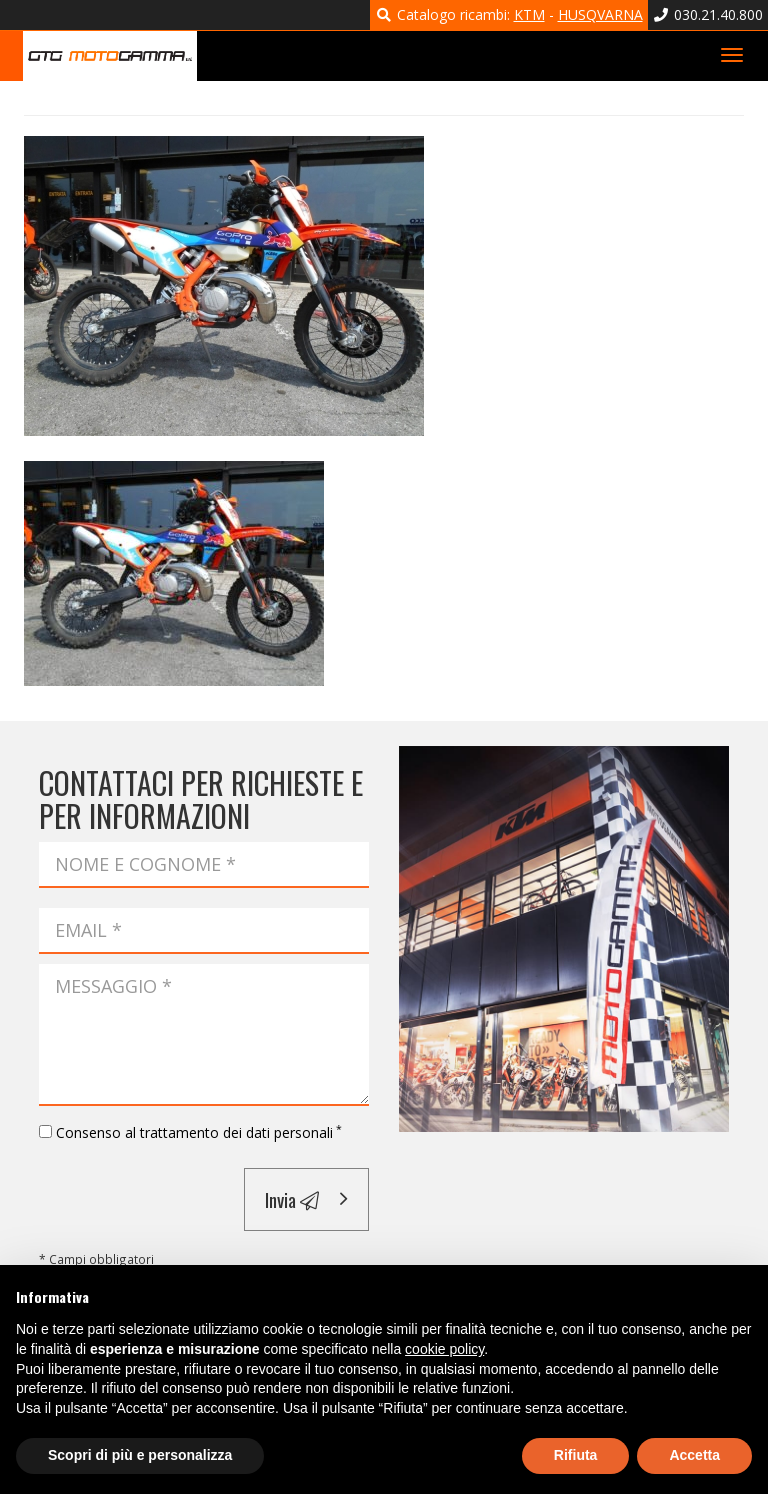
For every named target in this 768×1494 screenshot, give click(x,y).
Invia (292, 1199)
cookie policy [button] (444, 1349)
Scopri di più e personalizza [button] (140, 1455)
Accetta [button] (694, 1455)
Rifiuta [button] (576, 1455)
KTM (529, 14)
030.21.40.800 (708, 14)
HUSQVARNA (600, 14)
